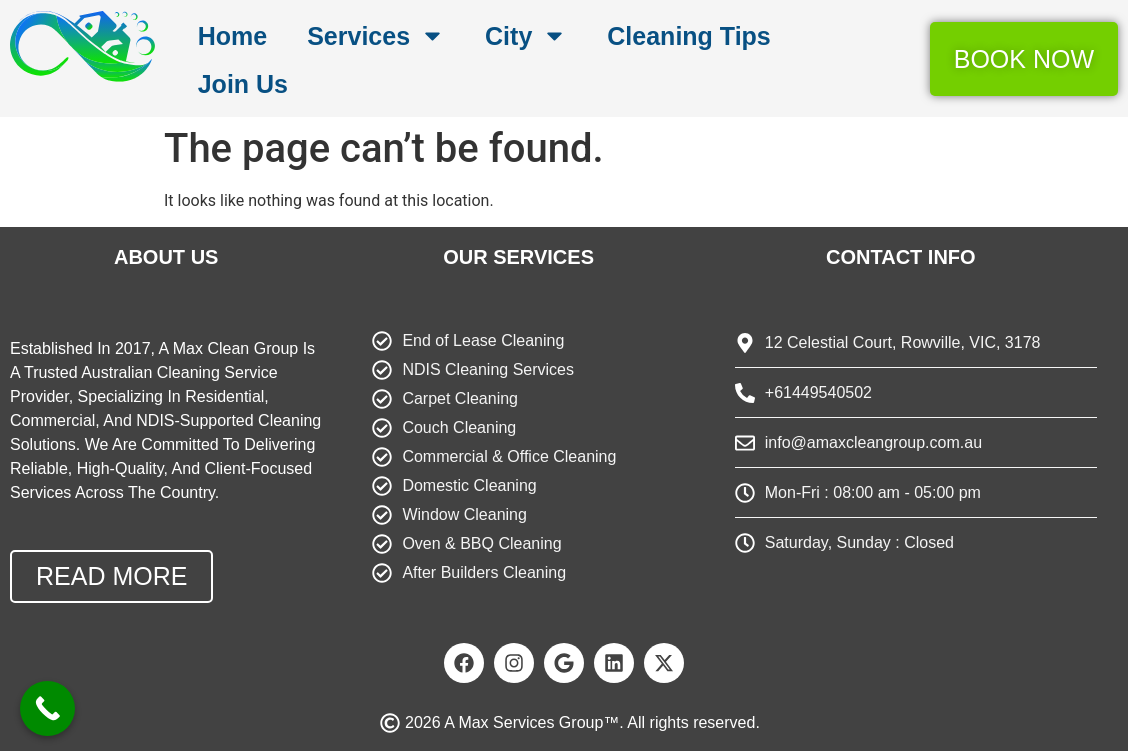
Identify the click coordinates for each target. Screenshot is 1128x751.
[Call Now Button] (47, 708)
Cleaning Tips (688, 36)
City (526, 35)
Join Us (243, 84)
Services (376, 35)
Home (232, 36)
